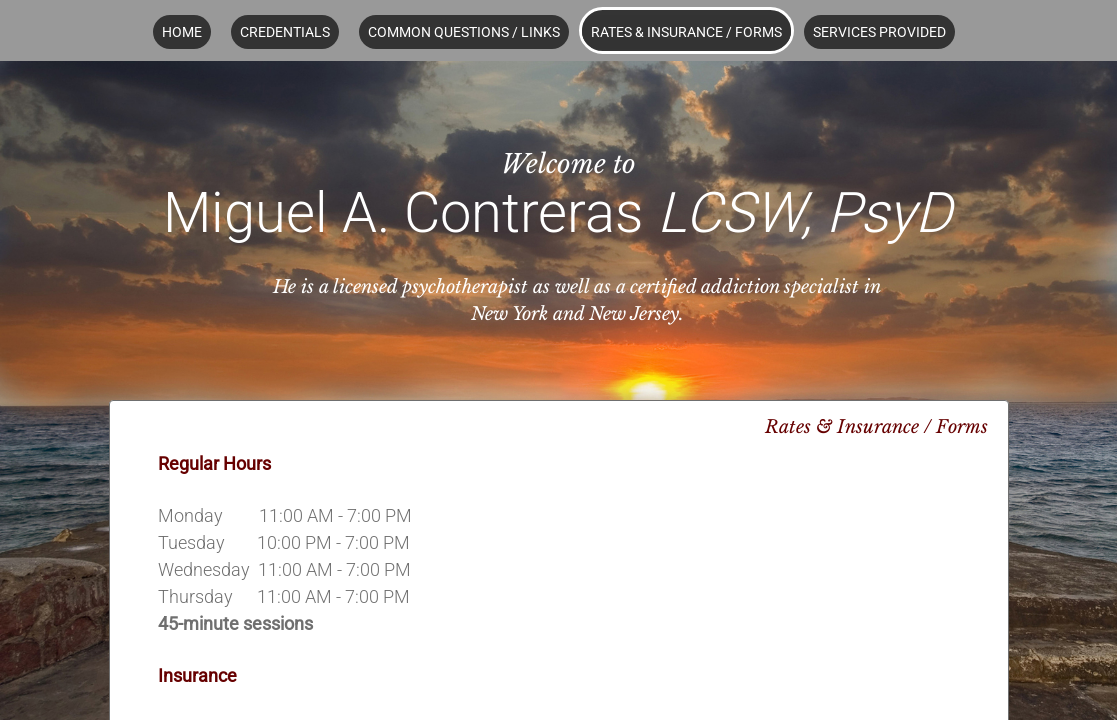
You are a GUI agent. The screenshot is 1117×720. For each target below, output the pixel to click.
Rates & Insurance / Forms (686, 32)
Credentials (285, 32)
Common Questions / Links (464, 32)
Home (182, 32)
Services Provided (879, 32)
